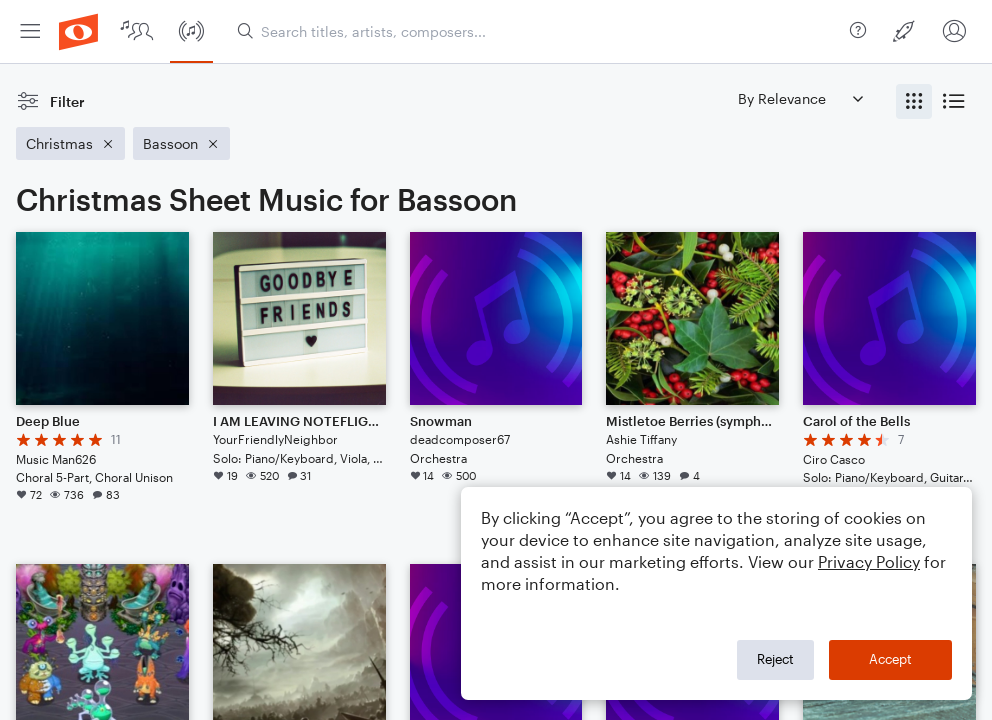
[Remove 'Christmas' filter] (70, 143)
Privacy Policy (869, 561)
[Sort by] (800, 98)
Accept (890, 659)
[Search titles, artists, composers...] (539, 31)
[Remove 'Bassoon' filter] (181, 143)
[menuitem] (30, 31)
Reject (775, 659)
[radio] (914, 101)
